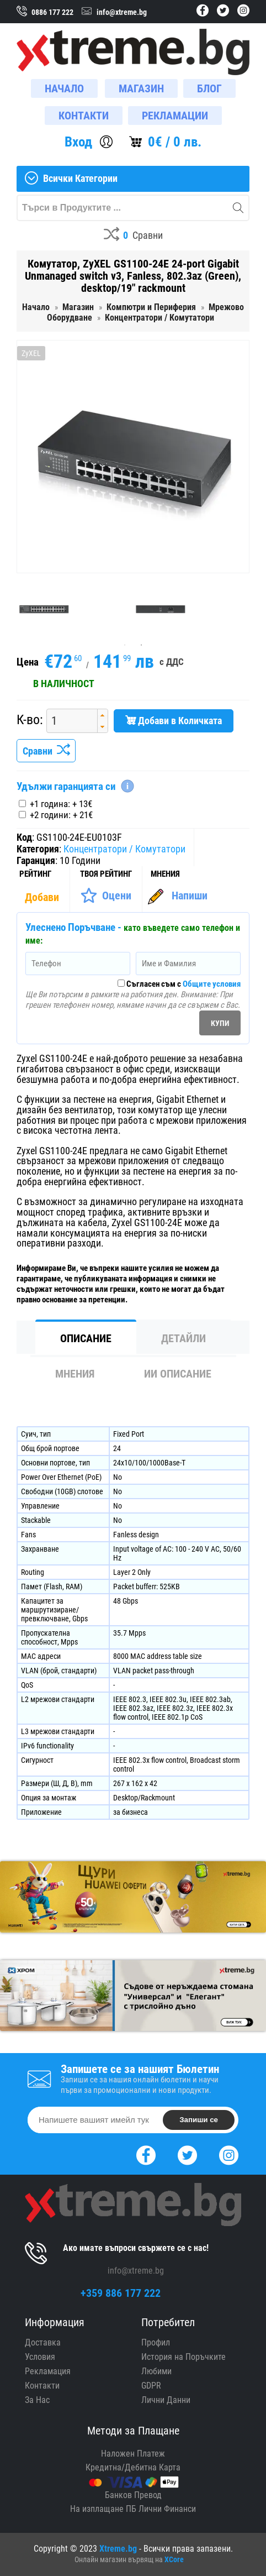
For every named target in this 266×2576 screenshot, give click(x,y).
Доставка (43, 2342)
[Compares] (133, 235)
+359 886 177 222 (121, 2293)
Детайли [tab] (183, 1338)
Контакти (42, 2385)
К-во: (30, 720)
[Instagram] (228, 2154)
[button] (102, 715)
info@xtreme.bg (136, 2270)
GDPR (151, 2385)
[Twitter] (187, 2154)
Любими (156, 2371)
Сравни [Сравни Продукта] (46, 751)
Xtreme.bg (118, 2548)
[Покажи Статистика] (43, 897)
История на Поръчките (183, 2357)
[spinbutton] (67, 721)
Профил (155, 2342)
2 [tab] (141, 645)
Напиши (190, 895)
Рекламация (48, 2371)
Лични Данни (165, 2400)
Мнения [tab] (74, 1373)
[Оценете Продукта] (105, 895)
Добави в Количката (173, 720)
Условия (40, 2357)
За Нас (37, 2400)
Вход (78, 142)
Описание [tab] (85, 1338)
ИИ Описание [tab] (177, 1373)
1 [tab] (124, 645)
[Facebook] (146, 2154)
